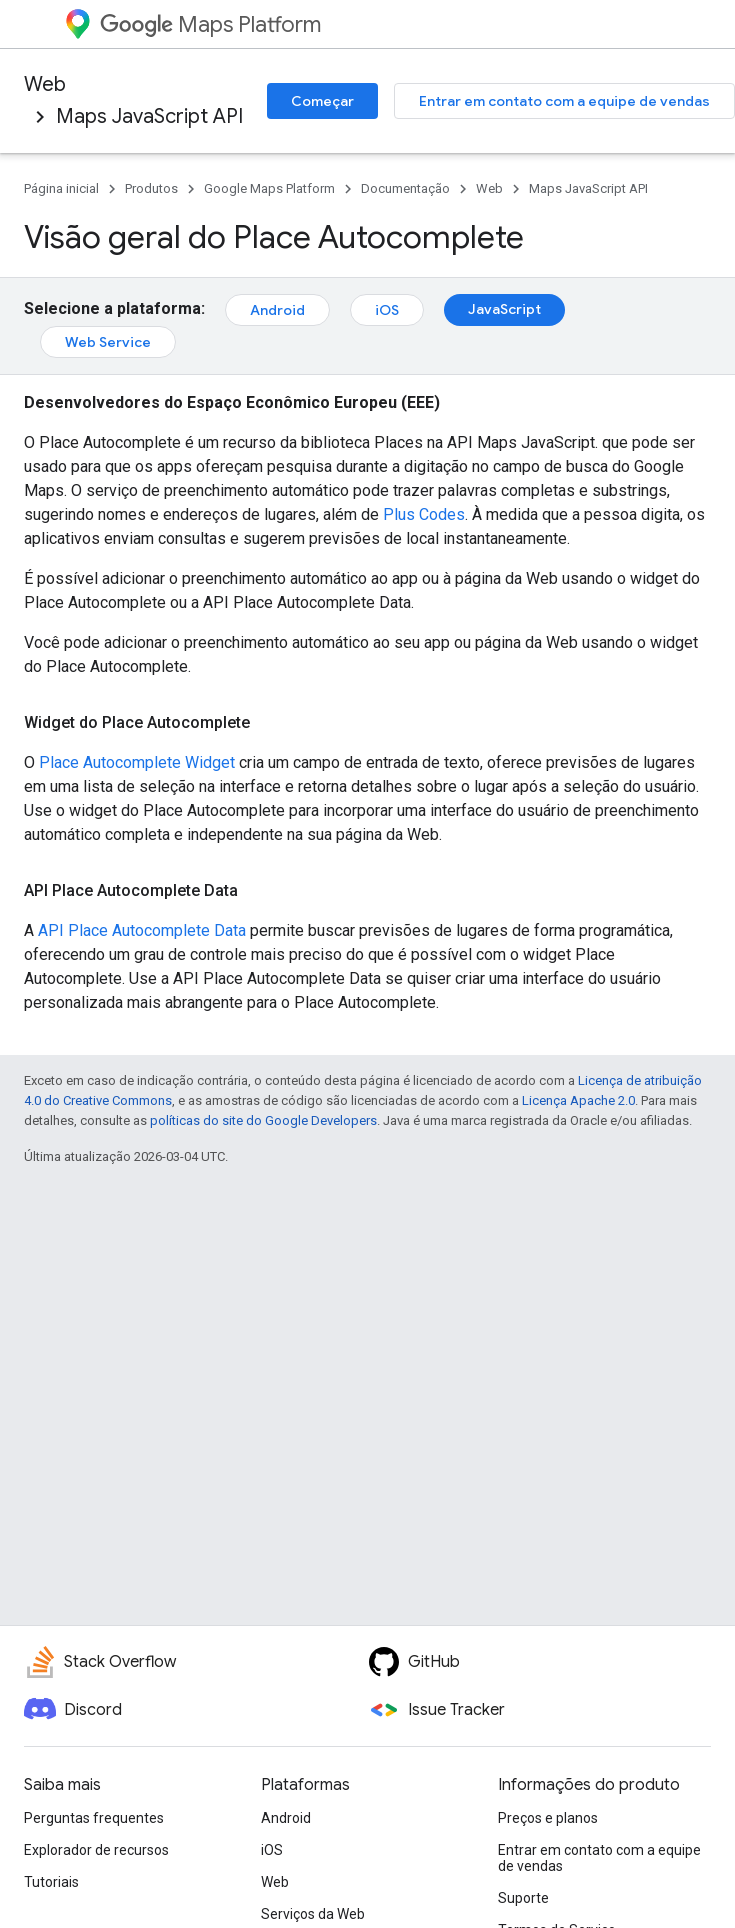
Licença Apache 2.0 (578, 1100)
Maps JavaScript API (149, 116)
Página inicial (61, 188)
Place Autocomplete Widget (137, 762)
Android (277, 310)
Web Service (108, 342)
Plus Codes (424, 514)
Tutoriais (51, 1882)
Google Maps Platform (269, 188)
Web (45, 84)
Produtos (151, 188)
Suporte (523, 1898)
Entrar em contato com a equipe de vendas (564, 101)
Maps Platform (210, 24)
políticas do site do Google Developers (263, 1120)
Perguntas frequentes (94, 1818)
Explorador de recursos (96, 1850)
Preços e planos (548, 1818)
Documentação (405, 188)
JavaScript (504, 309)
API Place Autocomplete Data (142, 930)
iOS (387, 310)
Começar (322, 101)
